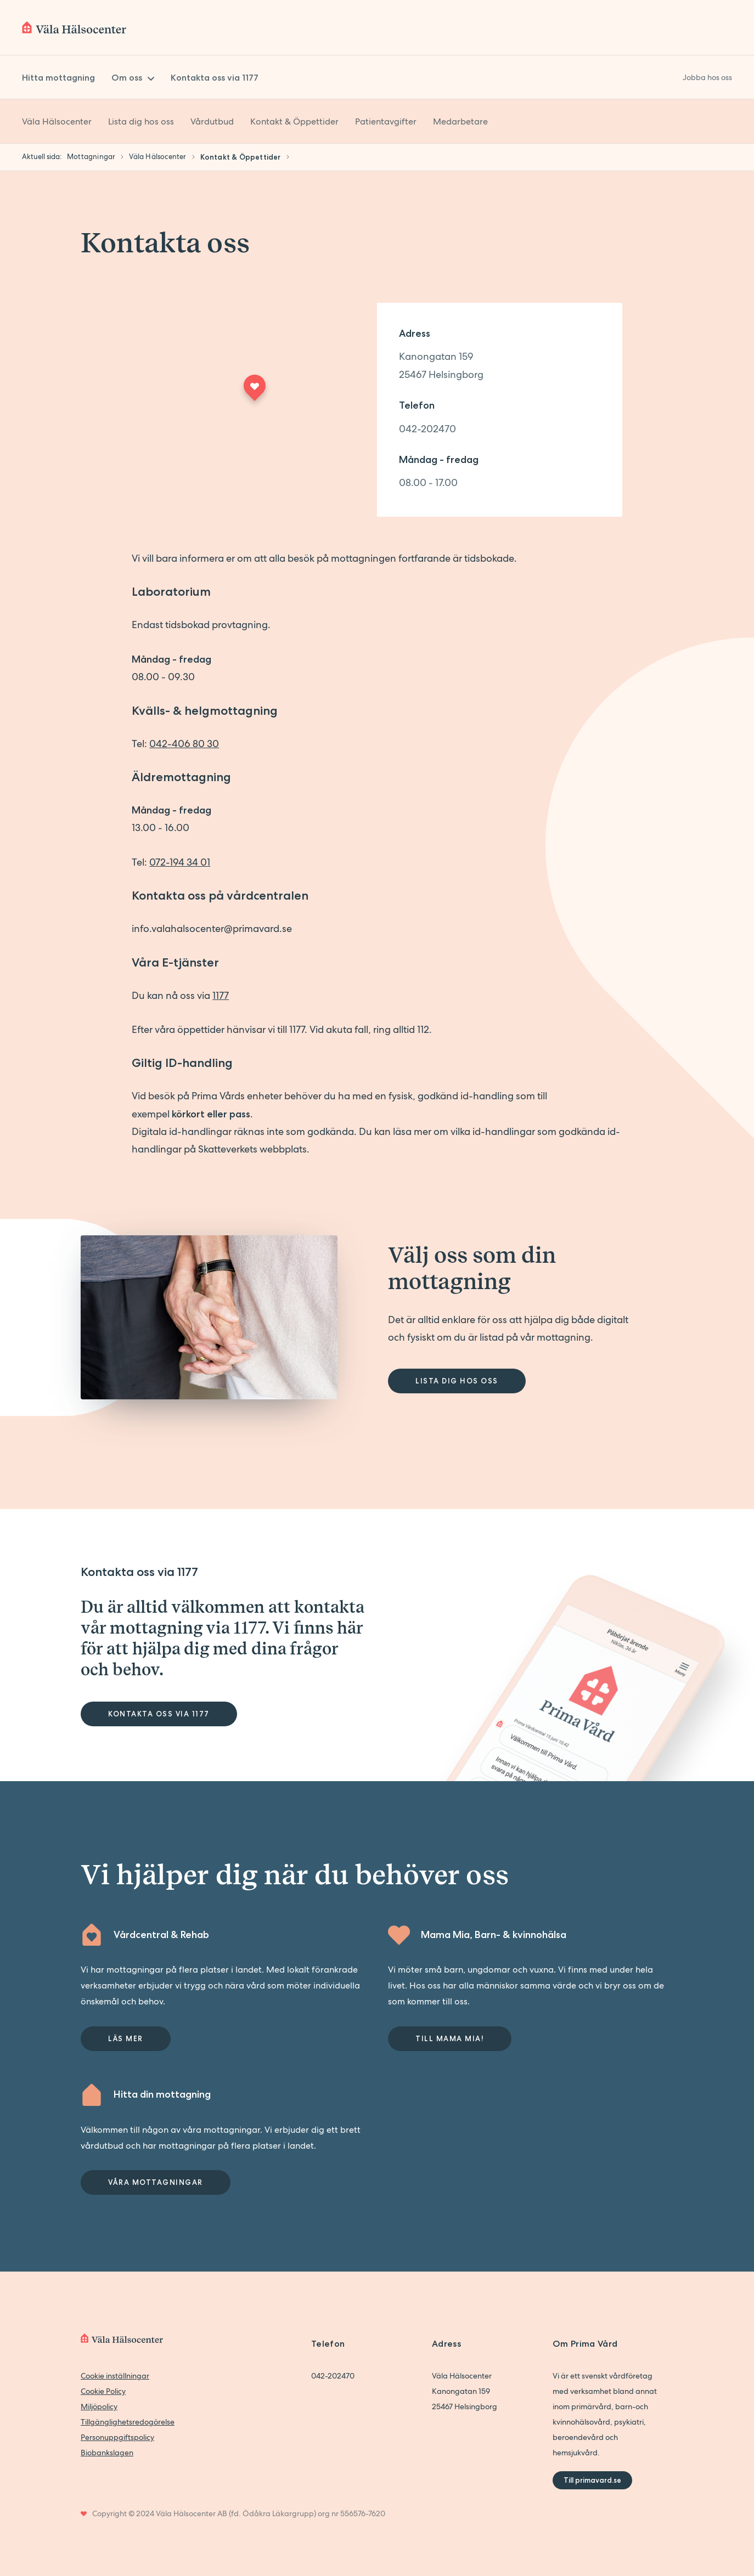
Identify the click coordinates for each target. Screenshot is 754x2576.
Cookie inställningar (115, 2376)
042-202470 (427, 428)
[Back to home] (74, 27)
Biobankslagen (107, 2453)
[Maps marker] (254, 391)
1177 (220, 995)
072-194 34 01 (179, 862)
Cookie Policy (103, 2391)
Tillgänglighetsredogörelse (128, 2422)
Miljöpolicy (99, 2406)
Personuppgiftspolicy (117, 2437)
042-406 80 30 (184, 743)
